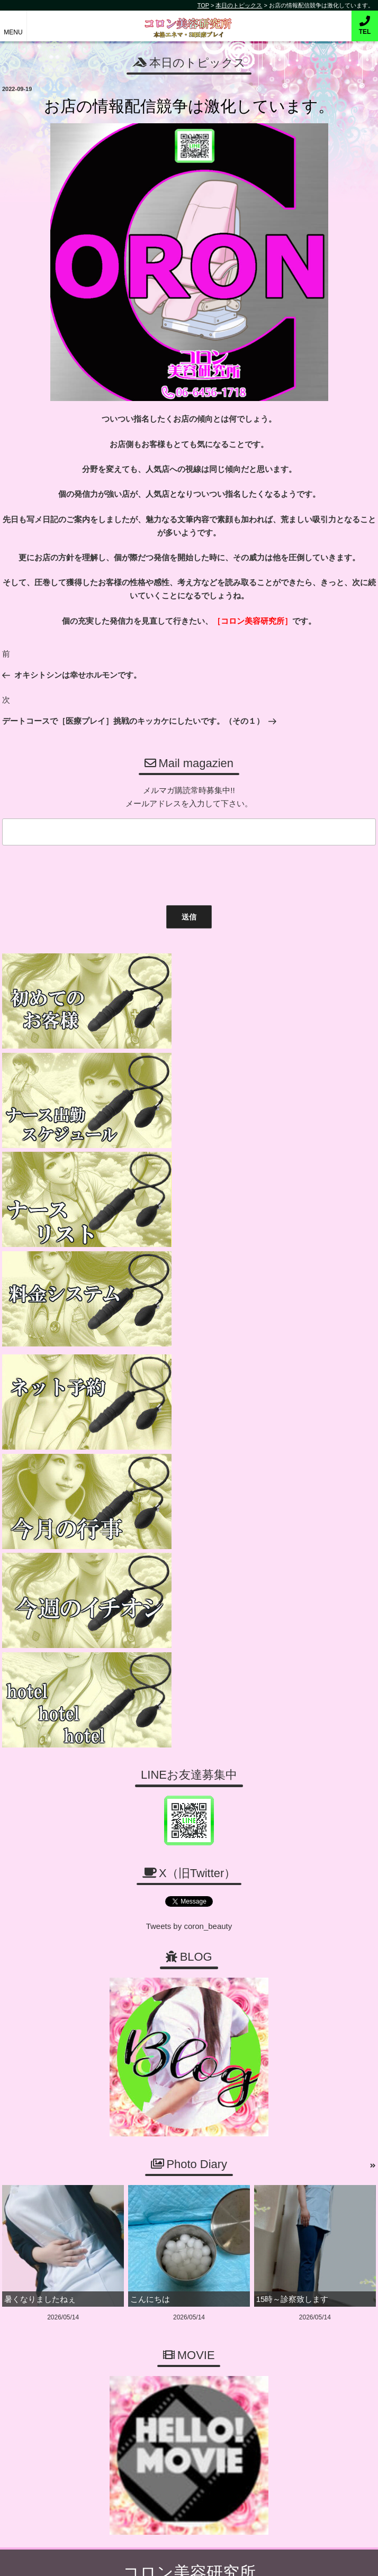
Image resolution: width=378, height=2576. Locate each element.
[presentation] (79, 873)
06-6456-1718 (194, 2124)
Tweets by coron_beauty (189, 1422)
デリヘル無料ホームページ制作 (207, 2559)
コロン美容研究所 (189, 20)
